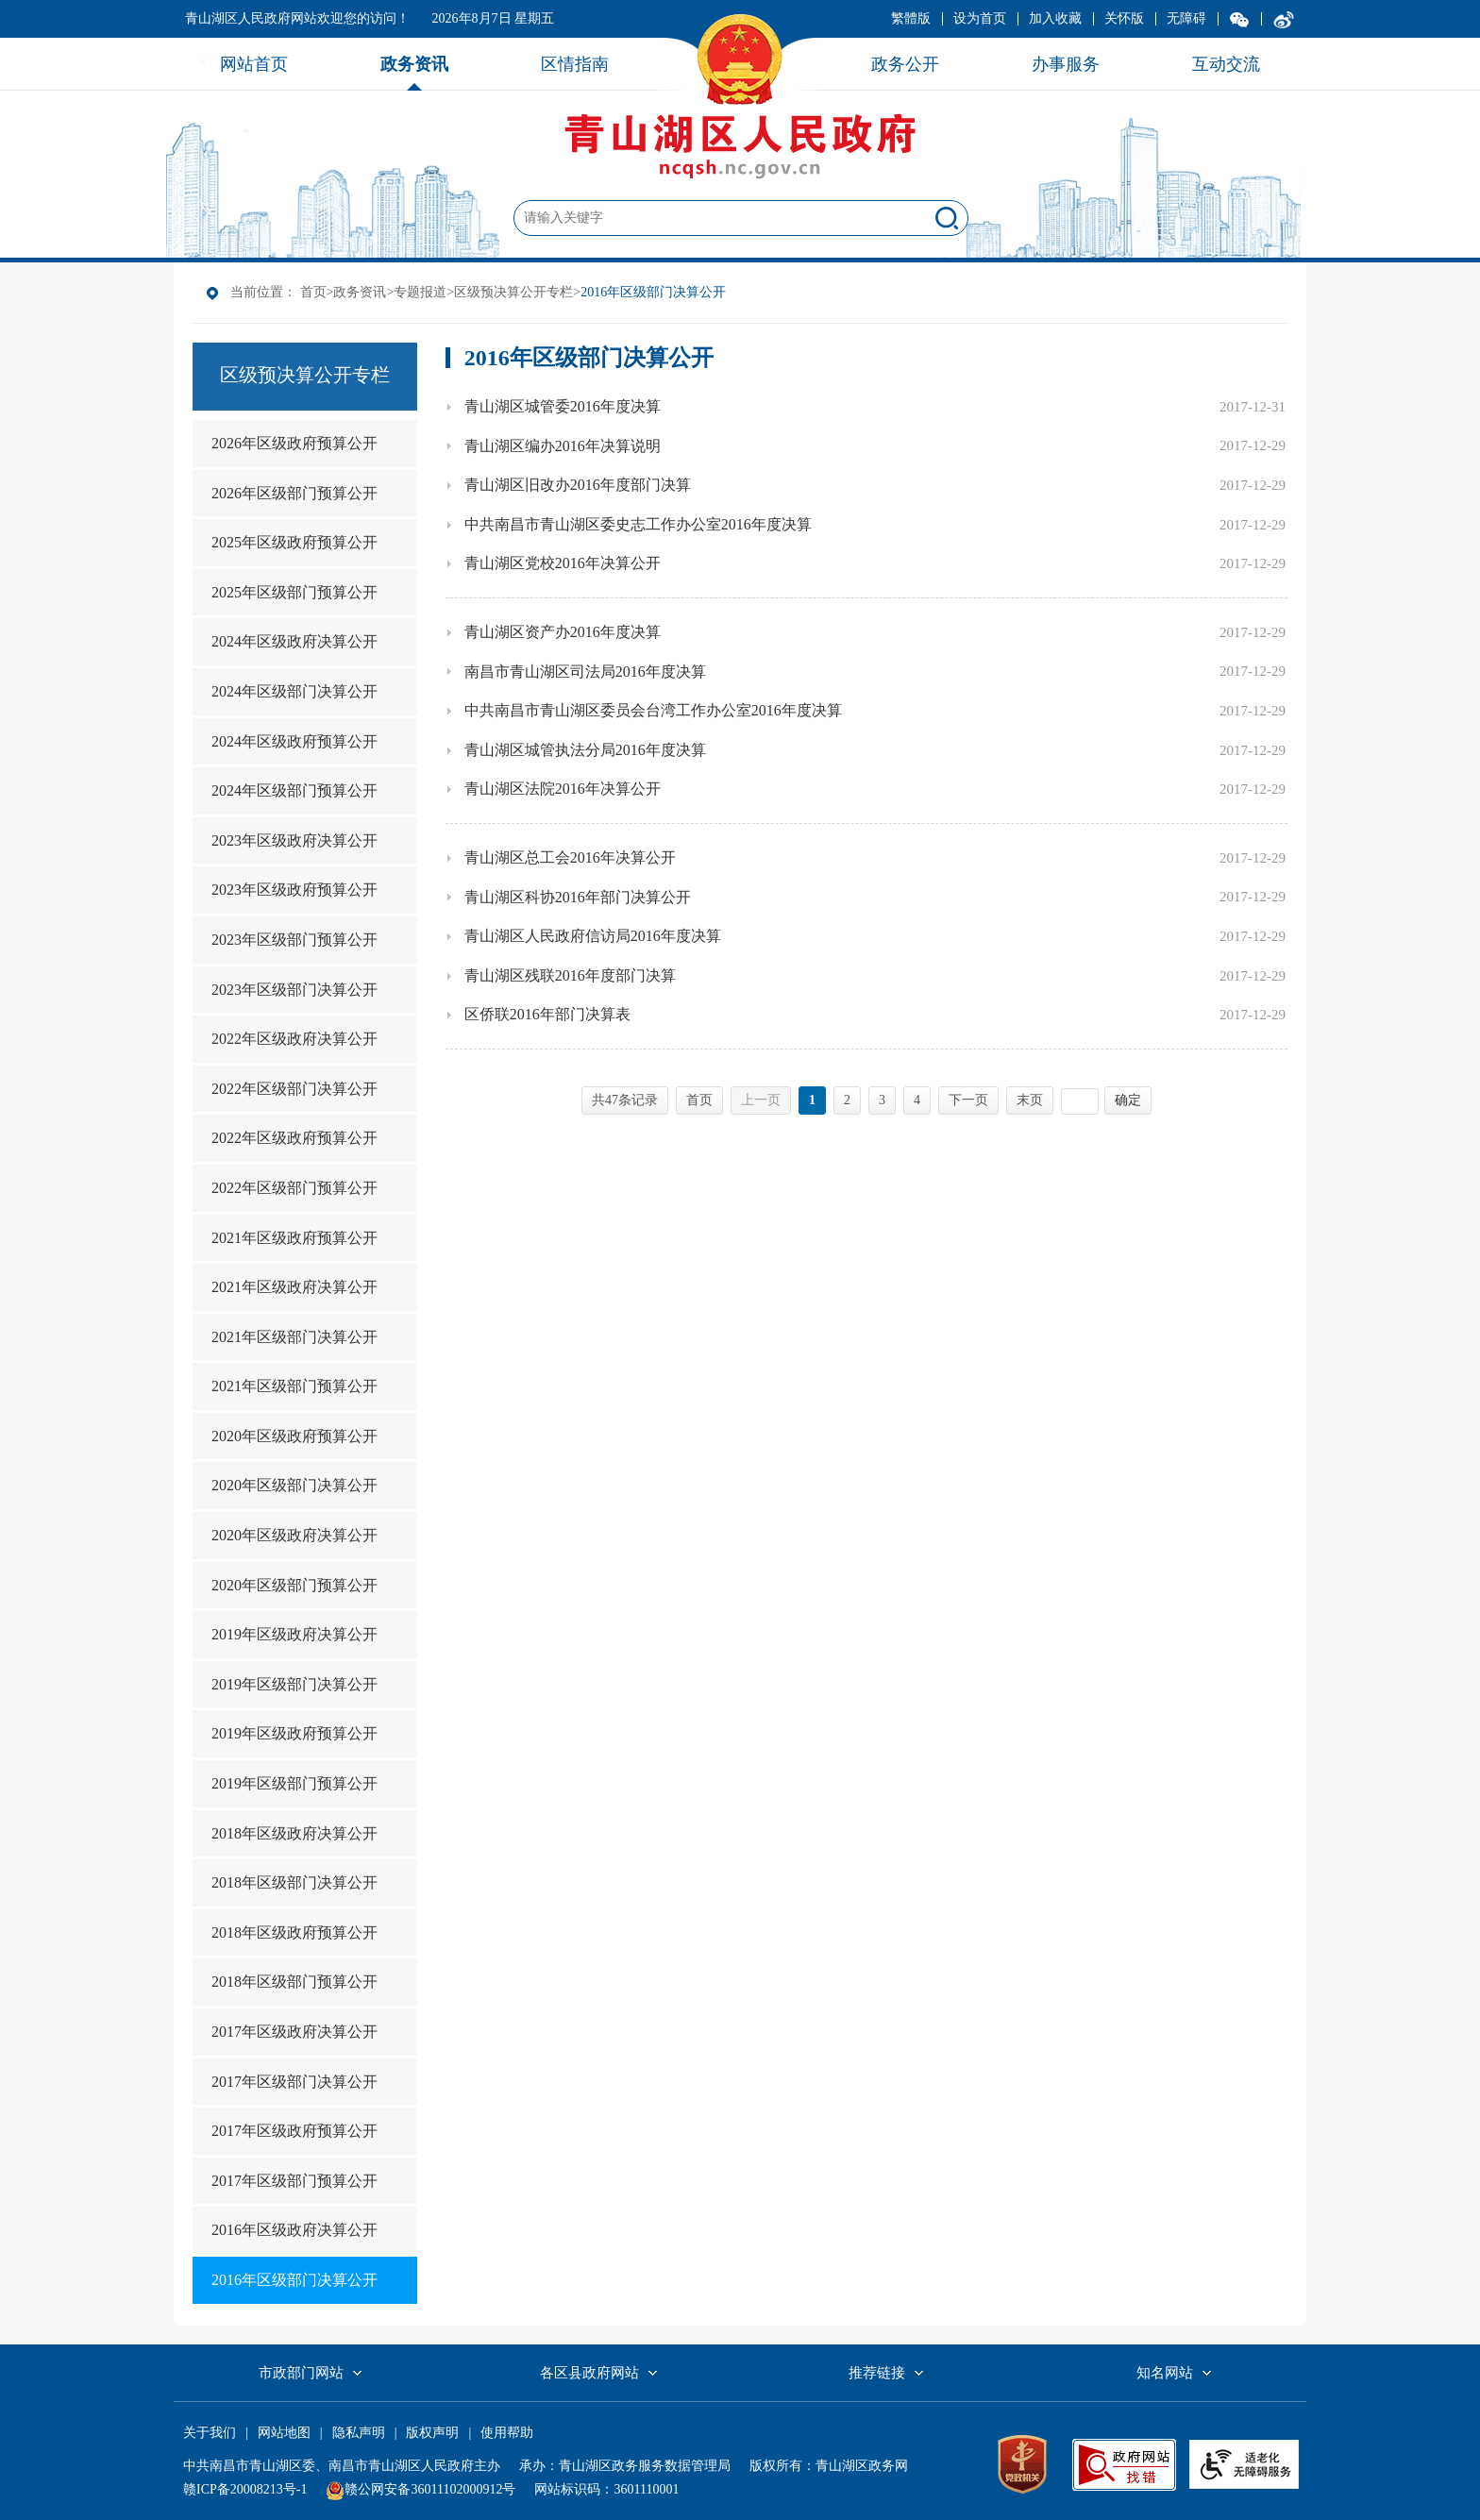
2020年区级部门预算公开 (294, 1585)
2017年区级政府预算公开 (294, 2131)
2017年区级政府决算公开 (294, 2032)
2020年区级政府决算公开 (294, 1535)
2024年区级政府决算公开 (294, 641)
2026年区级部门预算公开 (294, 493)
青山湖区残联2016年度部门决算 (570, 975)
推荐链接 (877, 2372)
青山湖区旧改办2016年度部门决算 (577, 485)
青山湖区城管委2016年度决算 (562, 406)
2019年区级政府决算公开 (294, 1634)
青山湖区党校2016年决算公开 (562, 563)
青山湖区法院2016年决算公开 (562, 789)
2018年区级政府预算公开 (294, 1932)
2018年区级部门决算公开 (294, 1882)
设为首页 (979, 18)
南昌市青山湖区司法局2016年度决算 (585, 672)
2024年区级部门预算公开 (294, 790)
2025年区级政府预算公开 (294, 542)
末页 (1030, 1100)
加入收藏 (1055, 18)
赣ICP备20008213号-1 (245, 2489)
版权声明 (432, 2433)
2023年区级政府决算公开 (294, 840)
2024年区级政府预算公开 (294, 741)
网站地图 (284, 2433)
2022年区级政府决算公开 (294, 1039)
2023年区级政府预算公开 (294, 890)
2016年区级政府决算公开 (294, 2230)
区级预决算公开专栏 (513, 292)
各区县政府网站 (589, 2372)
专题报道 (420, 292)
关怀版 (1124, 18)
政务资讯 (359, 292)
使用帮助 (506, 2433)
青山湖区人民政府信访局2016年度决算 (592, 936)
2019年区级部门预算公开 (294, 1783)
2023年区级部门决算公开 (294, 990)
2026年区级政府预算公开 (294, 443)
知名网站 (1164, 2372)
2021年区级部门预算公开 (294, 1386)
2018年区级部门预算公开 (294, 1982)
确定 (1128, 1100)
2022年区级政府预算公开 (294, 1138)
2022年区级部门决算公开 (294, 1089)
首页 (313, 292)
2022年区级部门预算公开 (294, 1188)
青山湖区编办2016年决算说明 (562, 446)
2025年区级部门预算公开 (294, 592)
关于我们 (209, 2433)
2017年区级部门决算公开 (294, 2082)
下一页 (968, 1100)
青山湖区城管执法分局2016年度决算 (585, 750)
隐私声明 (358, 2433)
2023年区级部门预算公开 (294, 940)
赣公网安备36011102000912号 (430, 2489)
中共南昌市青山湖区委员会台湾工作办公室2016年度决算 (653, 710)
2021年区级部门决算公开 (294, 1337)
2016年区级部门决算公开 (294, 2280)
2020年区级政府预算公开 (294, 1436)
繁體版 (911, 18)
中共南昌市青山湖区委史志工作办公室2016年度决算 (638, 524)
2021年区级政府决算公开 (294, 1287)
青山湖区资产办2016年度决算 (562, 632)
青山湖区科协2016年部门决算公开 (577, 897)
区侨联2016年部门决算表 (547, 1014)
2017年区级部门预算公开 (294, 2181)
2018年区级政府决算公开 (294, 1833)
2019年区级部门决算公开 (294, 1684)
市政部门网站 (301, 2372)
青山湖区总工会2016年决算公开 (570, 857)
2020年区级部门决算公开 (294, 1485)
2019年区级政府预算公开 (294, 1733)
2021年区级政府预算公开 (294, 1238)
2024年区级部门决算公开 (294, 691)
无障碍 (1186, 18)
